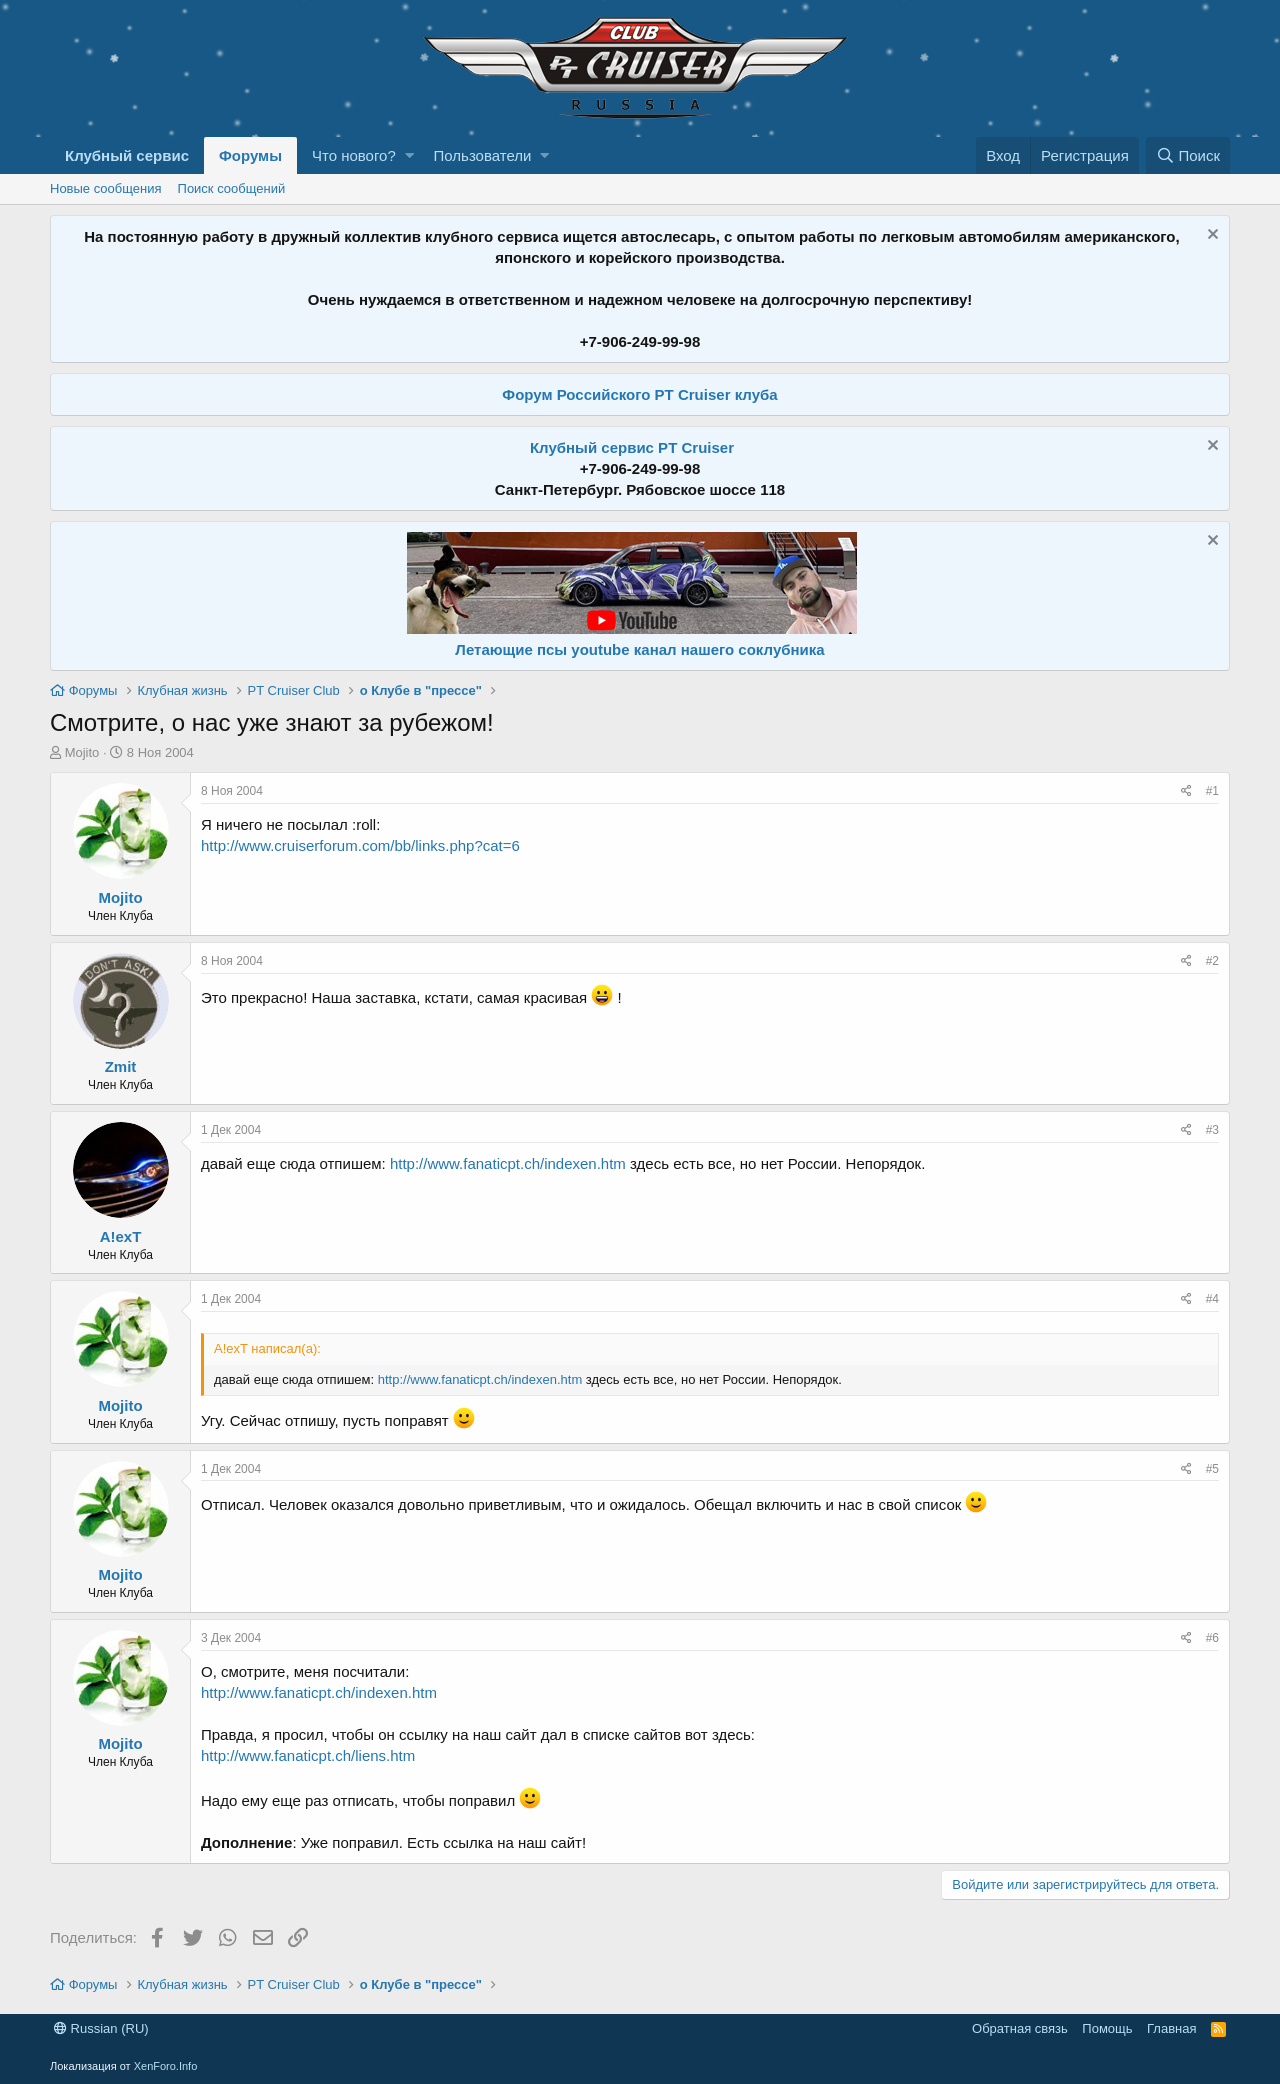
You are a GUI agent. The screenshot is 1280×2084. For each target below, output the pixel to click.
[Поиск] (1188, 155)
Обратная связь (1020, 2028)
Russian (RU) (101, 2028)
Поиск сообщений (232, 188)
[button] (409, 155)
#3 (1212, 1130)
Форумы (250, 155)
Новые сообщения (106, 188)
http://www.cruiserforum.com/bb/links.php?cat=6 (360, 845)
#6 (1212, 1638)
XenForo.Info (166, 2066)
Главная (1171, 2028)
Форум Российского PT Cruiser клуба (639, 394)
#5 (1212, 1469)
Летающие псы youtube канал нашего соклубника (639, 649)
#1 (1212, 791)
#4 (1212, 1299)
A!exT (121, 1236)
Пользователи (483, 155)
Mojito (82, 752)
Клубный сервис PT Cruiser (632, 447)
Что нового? (354, 155)
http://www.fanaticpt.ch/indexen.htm (508, 1163)
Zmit (121, 1066)
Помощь (1107, 2028)
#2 (1212, 961)
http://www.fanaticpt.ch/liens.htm (308, 1755)
